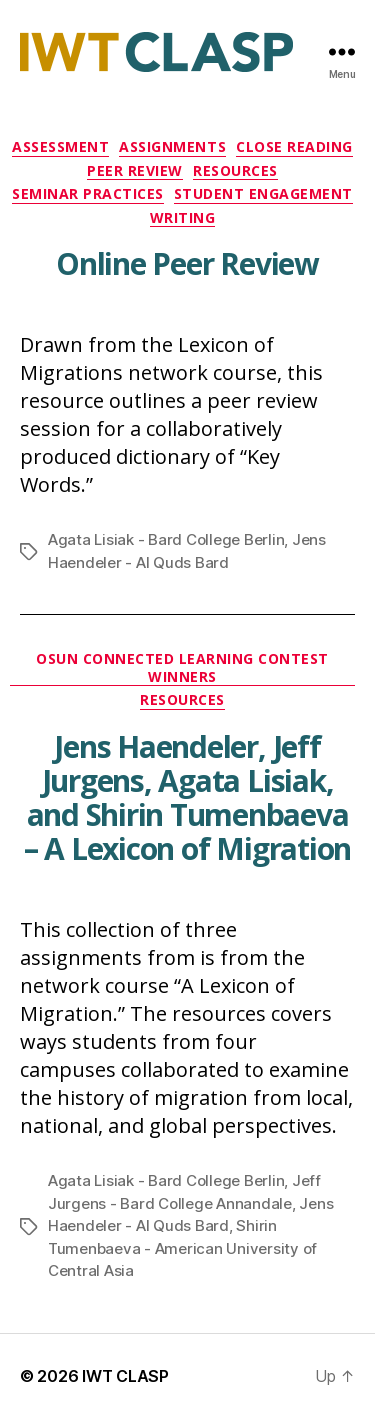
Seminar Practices (88, 194)
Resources (235, 171)
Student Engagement (263, 194)
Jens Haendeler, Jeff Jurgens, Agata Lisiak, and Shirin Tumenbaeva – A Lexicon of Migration (187, 797)
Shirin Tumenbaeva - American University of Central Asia (182, 1248)
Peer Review (135, 171)
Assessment (60, 147)
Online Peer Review (187, 263)
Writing (183, 218)
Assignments (172, 147)
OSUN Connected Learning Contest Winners (182, 668)
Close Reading (294, 147)
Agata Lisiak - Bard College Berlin (166, 539)
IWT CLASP (125, 1376)
